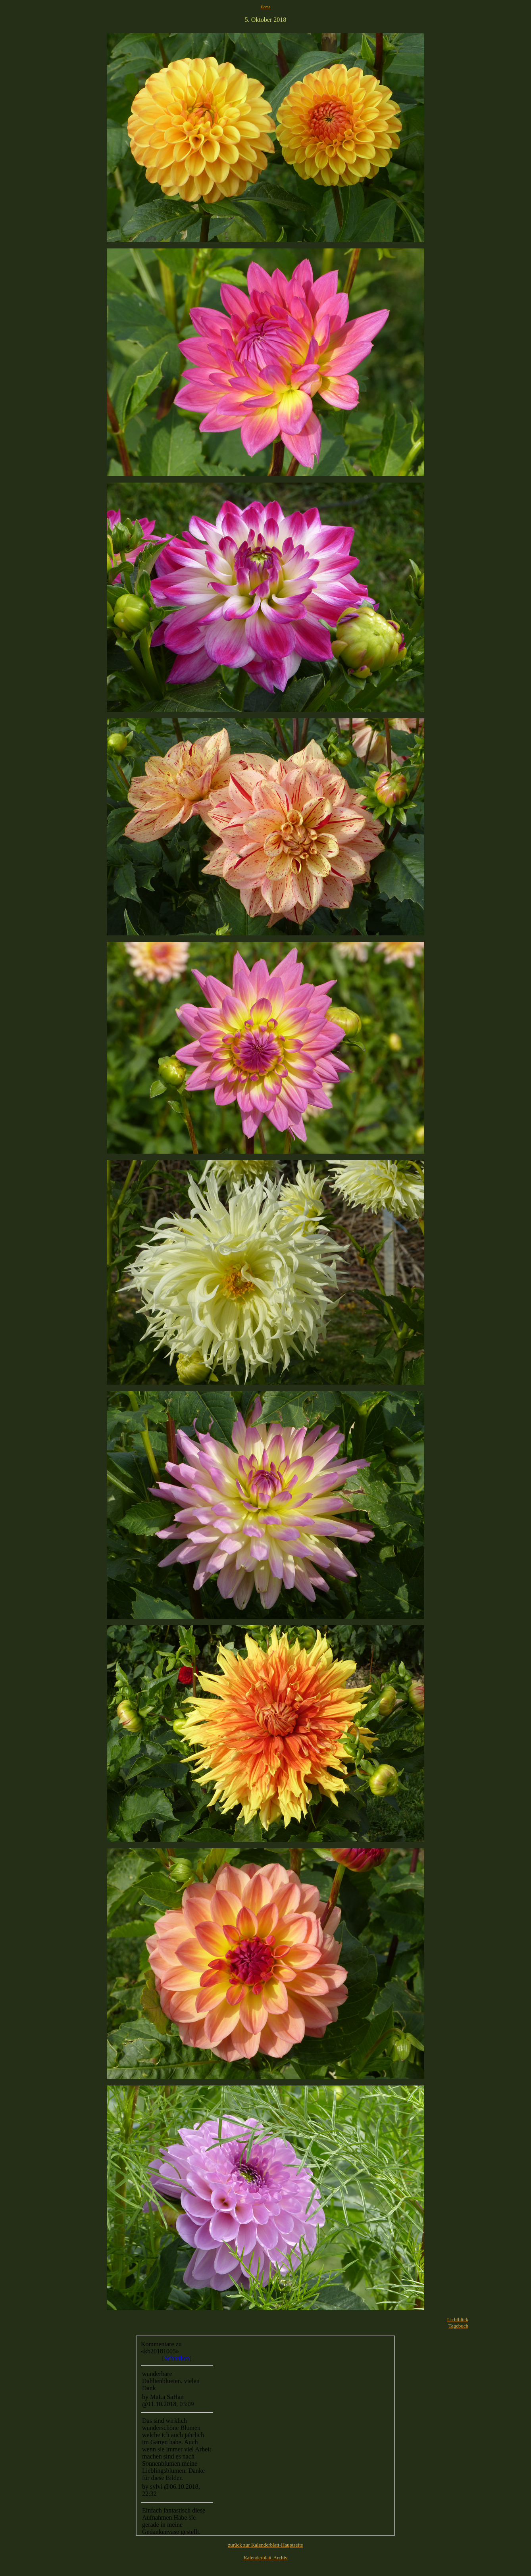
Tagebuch (458, 2326)
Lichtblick (457, 2319)
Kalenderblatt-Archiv (265, 2558)
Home (265, 7)
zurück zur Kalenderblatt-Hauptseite (265, 2545)
